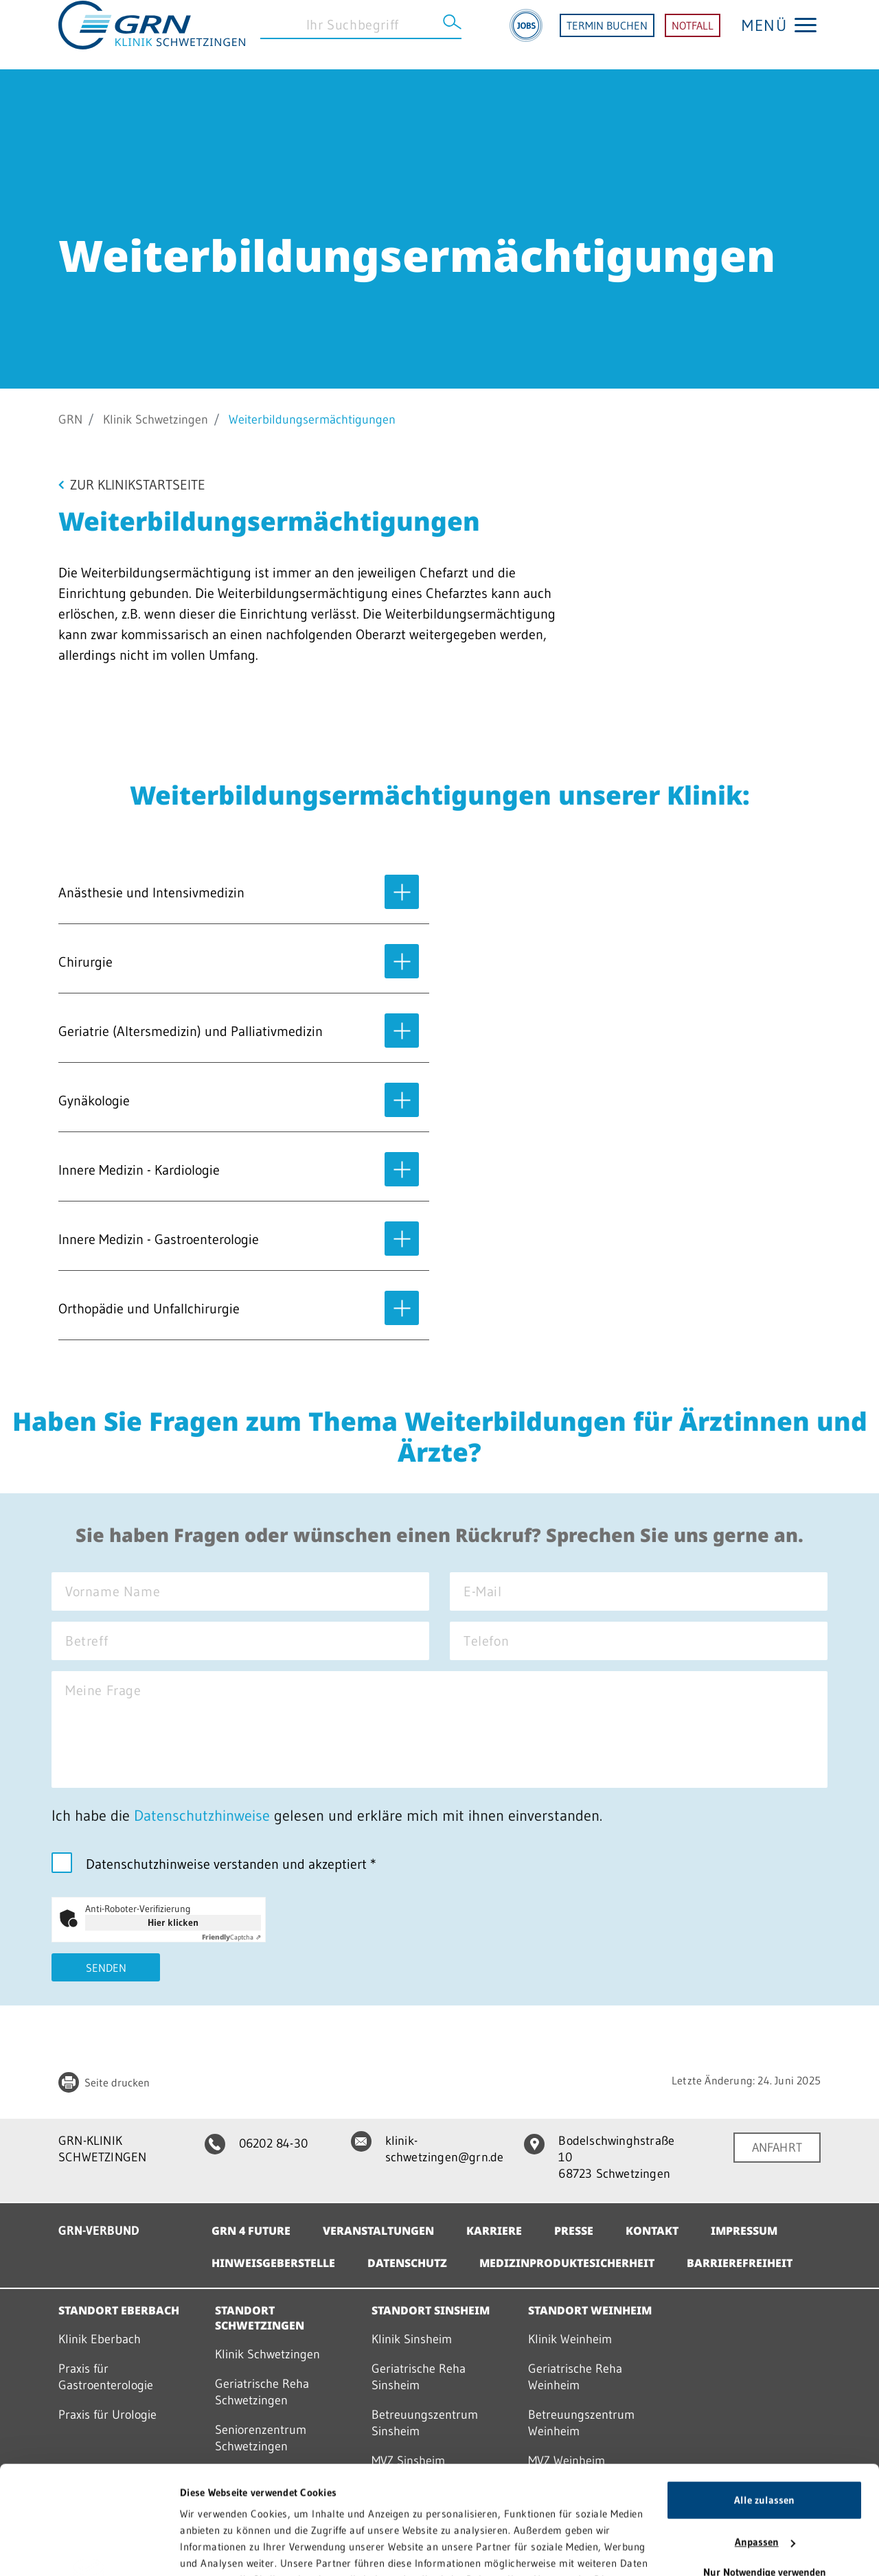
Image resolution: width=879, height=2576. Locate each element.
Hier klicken (173, 1922)
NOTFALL (693, 35)
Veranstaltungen (378, 2230)
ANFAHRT (777, 2147)
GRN (70, 419)
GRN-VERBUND (98, 2230)
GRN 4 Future (251, 2230)
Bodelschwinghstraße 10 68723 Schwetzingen (599, 2157)
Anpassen (765, 2440)
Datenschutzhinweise (202, 1815)
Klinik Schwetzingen (155, 419)
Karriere (494, 2230)
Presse (573, 2230)
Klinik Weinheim (570, 2339)
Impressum (744, 2230)
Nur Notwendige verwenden (764, 2470)
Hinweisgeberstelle (273, 2262)
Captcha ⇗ (231, 1937)
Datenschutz (407, 2262)
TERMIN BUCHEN (607, 35)
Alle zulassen (764, 2398)
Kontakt (652, 2230)
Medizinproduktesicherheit (566, 2262)
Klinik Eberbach (99, 2339)
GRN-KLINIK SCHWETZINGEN (102, 2149)
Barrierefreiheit (739, 2262)
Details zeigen (211, 2548)
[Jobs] (526, 35)
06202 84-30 (256, 2143)
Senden (106, 1968)
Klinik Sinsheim (412, 2339)
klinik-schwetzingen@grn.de (427, 2148)
